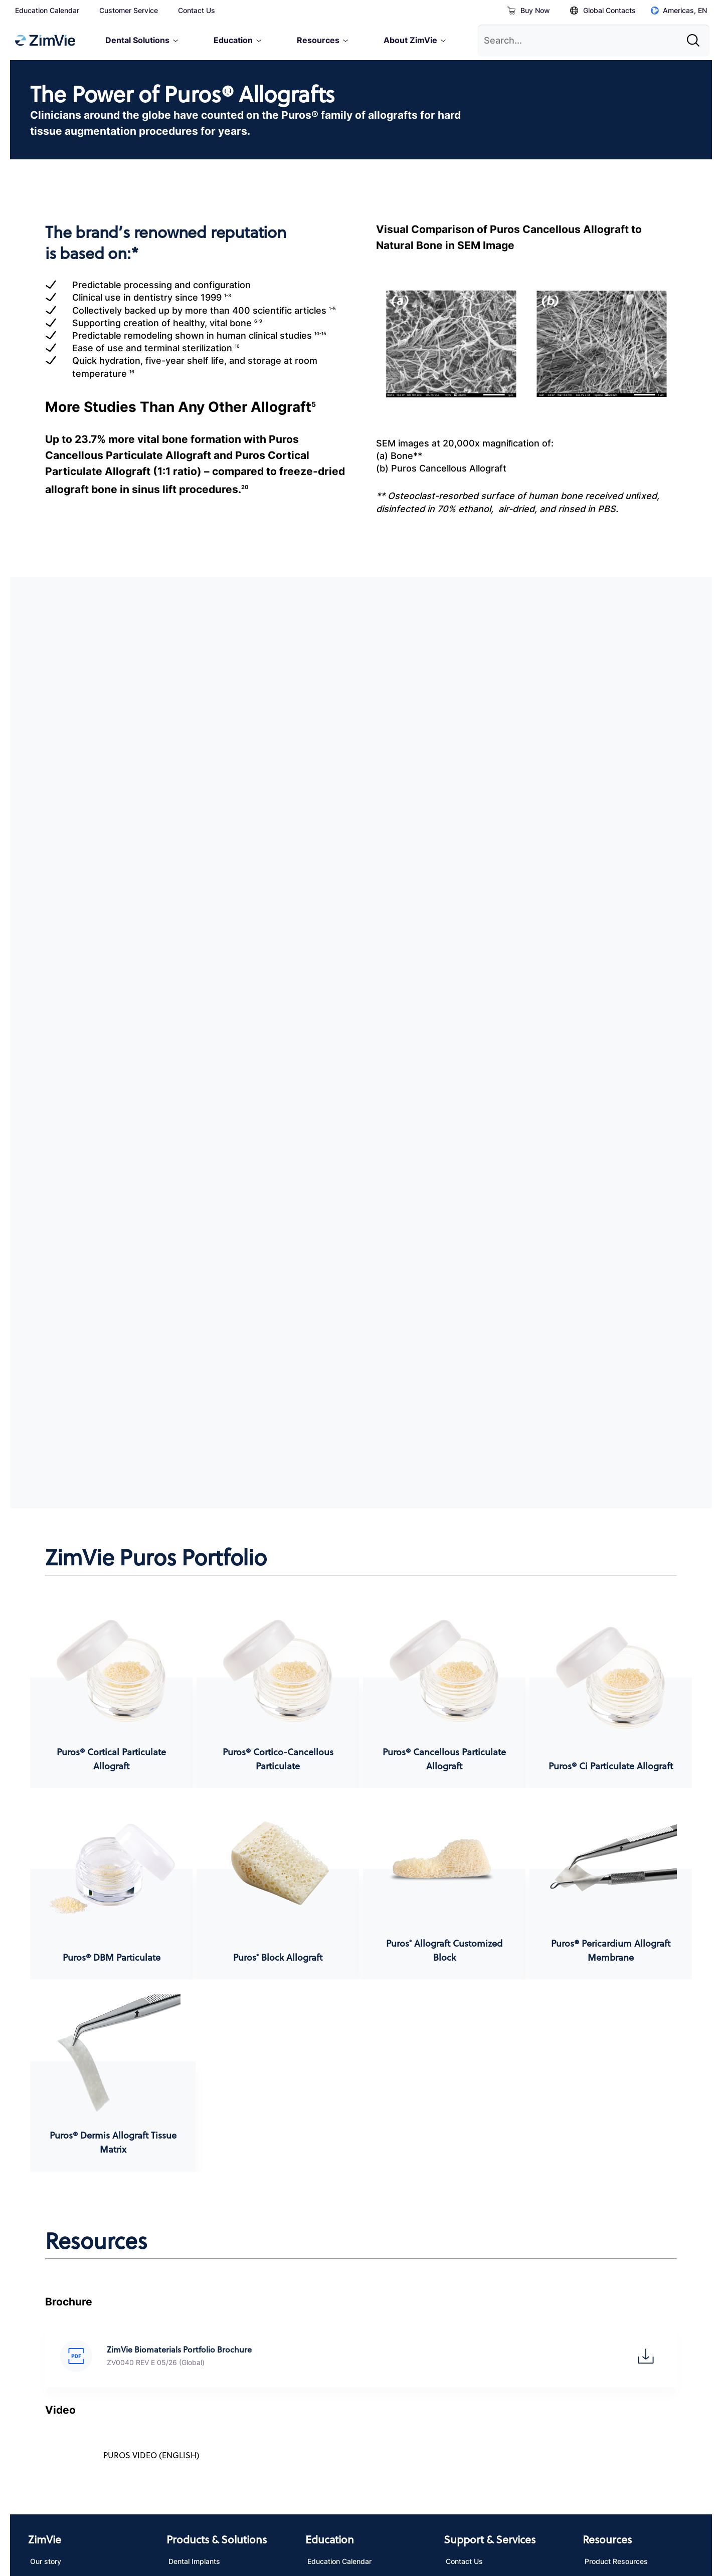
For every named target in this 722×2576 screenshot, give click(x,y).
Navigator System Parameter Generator (632, 2339)
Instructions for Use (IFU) (626, 2289)
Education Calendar (47, 10)
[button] (76, 2063)
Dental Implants (194, 2268)
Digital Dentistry (194, 2331)
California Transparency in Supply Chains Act (238, 2508)
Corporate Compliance (67, 2331)
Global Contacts (603, 10)
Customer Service (128, 10)
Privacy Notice (54, 2508)
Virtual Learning (333, 2310)
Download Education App (349, 2289)
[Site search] (696, 37)
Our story (45, 2268)
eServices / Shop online (484, 2310)
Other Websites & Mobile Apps (384, 2508)
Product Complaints (478, 2331)
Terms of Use (121, 2508)
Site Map (471, 2508)
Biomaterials (188, 2289)
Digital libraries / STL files (626, 2310)
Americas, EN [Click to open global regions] (679, 10)
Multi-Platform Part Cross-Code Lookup (637, 2377)
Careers (43, 2310)
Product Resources (616, 2268)
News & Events (55, 2289)
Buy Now (528, 10)
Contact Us (196, 10)
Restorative (187, 2310)
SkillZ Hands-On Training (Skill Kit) (357, 2339)
